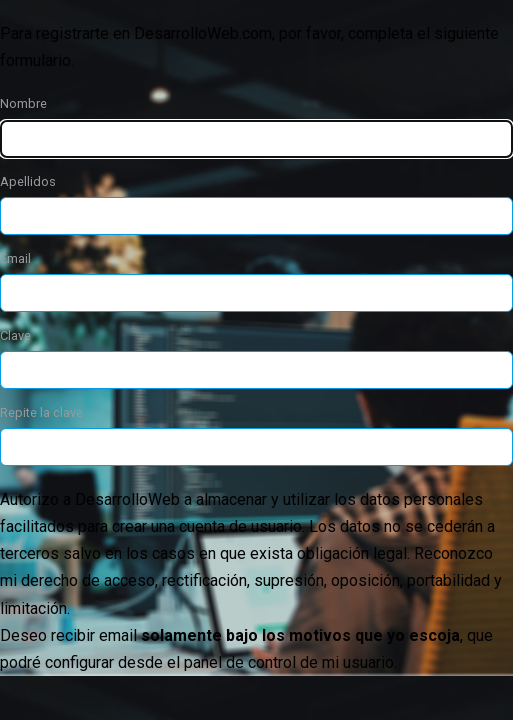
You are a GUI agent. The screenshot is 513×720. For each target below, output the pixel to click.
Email (15, 258)
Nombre (23, 103)
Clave (15, 335)
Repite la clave (41, 412)
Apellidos (28, 181)
